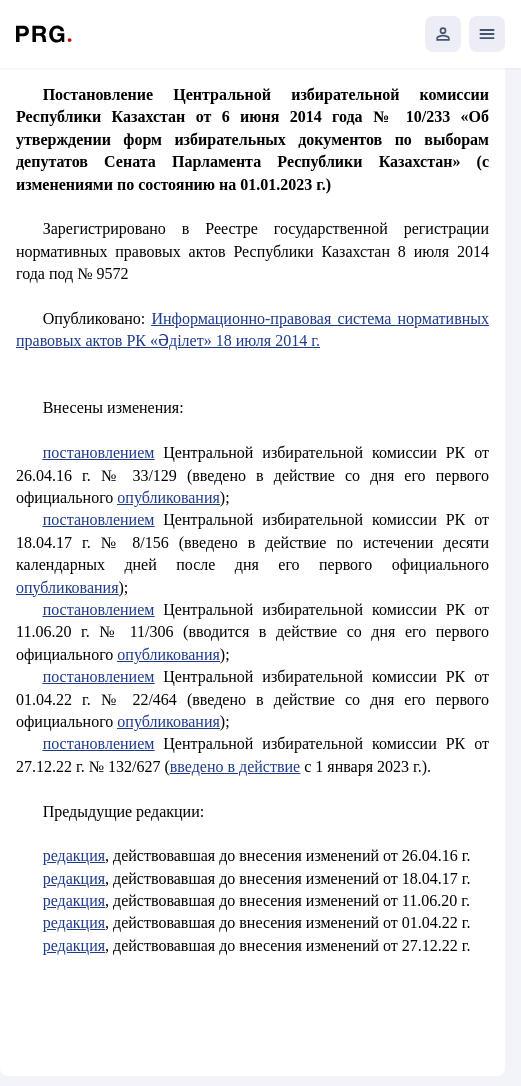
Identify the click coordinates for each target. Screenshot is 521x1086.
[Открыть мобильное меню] (487, 34)
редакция (74, 855)
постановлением (99, 452)
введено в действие (235, 766)
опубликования (168, 497)
